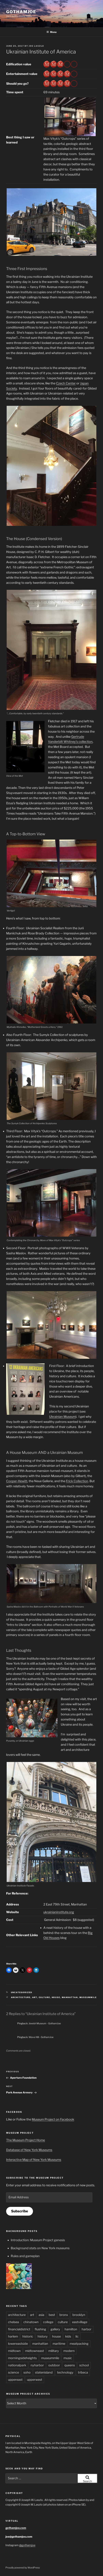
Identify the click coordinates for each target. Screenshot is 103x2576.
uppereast (15, 2379)
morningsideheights (22, 2358)
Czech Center (66, 383)
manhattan (70, 1997)
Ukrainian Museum (62, 1416)
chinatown (31, 2322)
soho (27, 2372)
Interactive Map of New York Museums (33, 2159)
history (43, 2336)
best (52, 2315)
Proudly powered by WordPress (22, 2567)
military (53, 2351)
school (84, 2365)
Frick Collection (77, 1481)
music (68, 2358)
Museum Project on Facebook (53, 2119)
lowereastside (18, 2343)
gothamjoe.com (15, 2528)
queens (69, 2365)
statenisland (44, 2372)
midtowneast (34, 2351)
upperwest (34, 2379)
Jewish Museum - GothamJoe (45, 2023)
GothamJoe (21, 11)
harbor (86, 2329)
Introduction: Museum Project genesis (38, 2240)
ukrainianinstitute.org (58, 1912)
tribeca (83, 2372)
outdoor (54, 2365)
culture (44, 1997)
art (34, 1997)
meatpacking (79, 2343)
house (56, 1997)
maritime (59, 2343)
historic (27, 2336)
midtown (14, 2351)
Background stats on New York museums (40, 2248)
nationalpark (17, 2365)
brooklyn (78, 2315)
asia (41, 2315)
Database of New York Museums (29, 2150)
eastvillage (79, 2322)
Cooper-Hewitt (16, 1481)
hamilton (71, 2329)
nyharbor (37, 2365)
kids (68, 2336)
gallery (55, 2329)
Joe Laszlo (36, 46)
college (48, 2322)
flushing (40, 2329)
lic (77, 2336)
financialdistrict (19, 2329)
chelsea (13, 2322)
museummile (88, 1997)
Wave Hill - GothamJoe (41, 2037)
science (13, 2372)
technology (65, 2372)
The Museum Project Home (25, 2140)
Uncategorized (21, 1992)
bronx (63, 2315)
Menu (51, 32)
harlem (13, 2336)
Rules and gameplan (25, 2256)
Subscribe (19, 2211)
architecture (21, 1997)
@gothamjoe (27, 2545)
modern (69, 2351)
